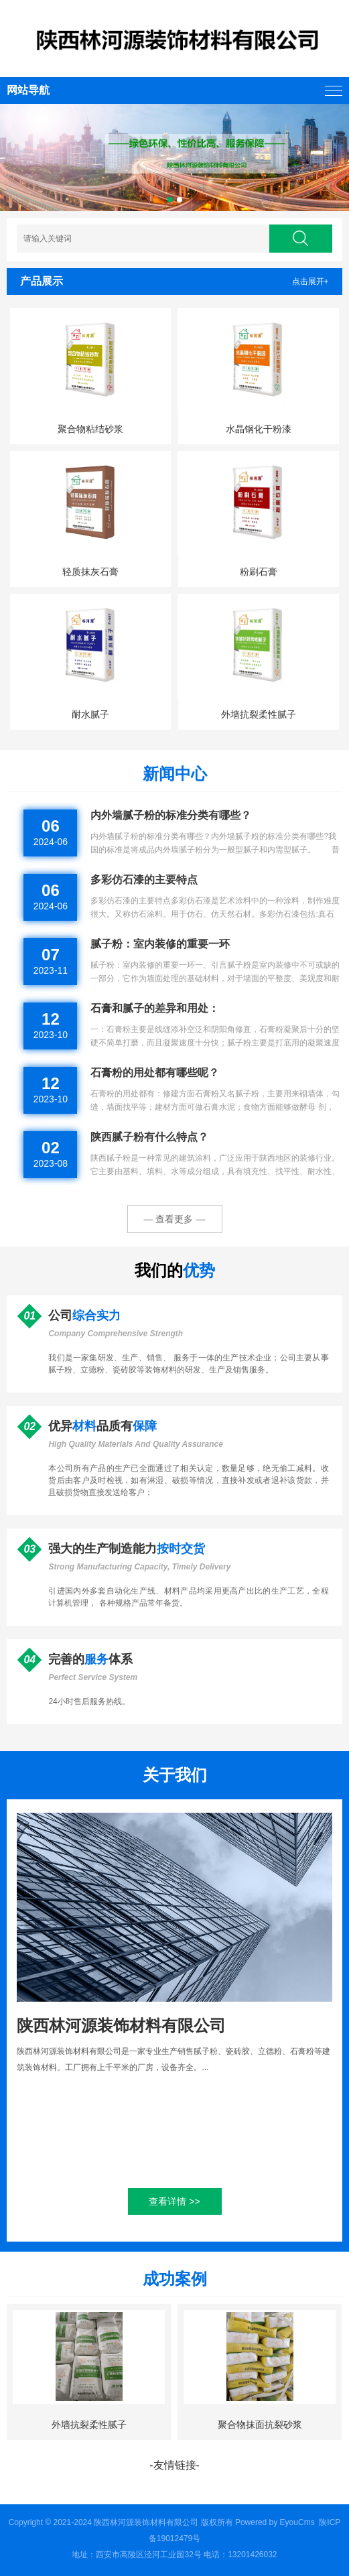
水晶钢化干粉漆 (258, 429)
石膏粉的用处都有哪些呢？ (154, 1072)
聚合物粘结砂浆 (90, 429)
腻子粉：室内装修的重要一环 (160, 944)
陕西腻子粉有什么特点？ (149, 1137)
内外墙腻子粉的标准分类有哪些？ (170, 815)
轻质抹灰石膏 (90, 571)
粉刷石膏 (258, 571)
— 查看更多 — (175, 1219)
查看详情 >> (174, 2201)
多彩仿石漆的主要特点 (144, 879)
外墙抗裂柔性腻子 (258, 714)
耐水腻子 (90, 714)
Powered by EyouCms (274, 2522)
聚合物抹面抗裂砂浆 (260, 2424)
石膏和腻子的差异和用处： (154, 1008)
